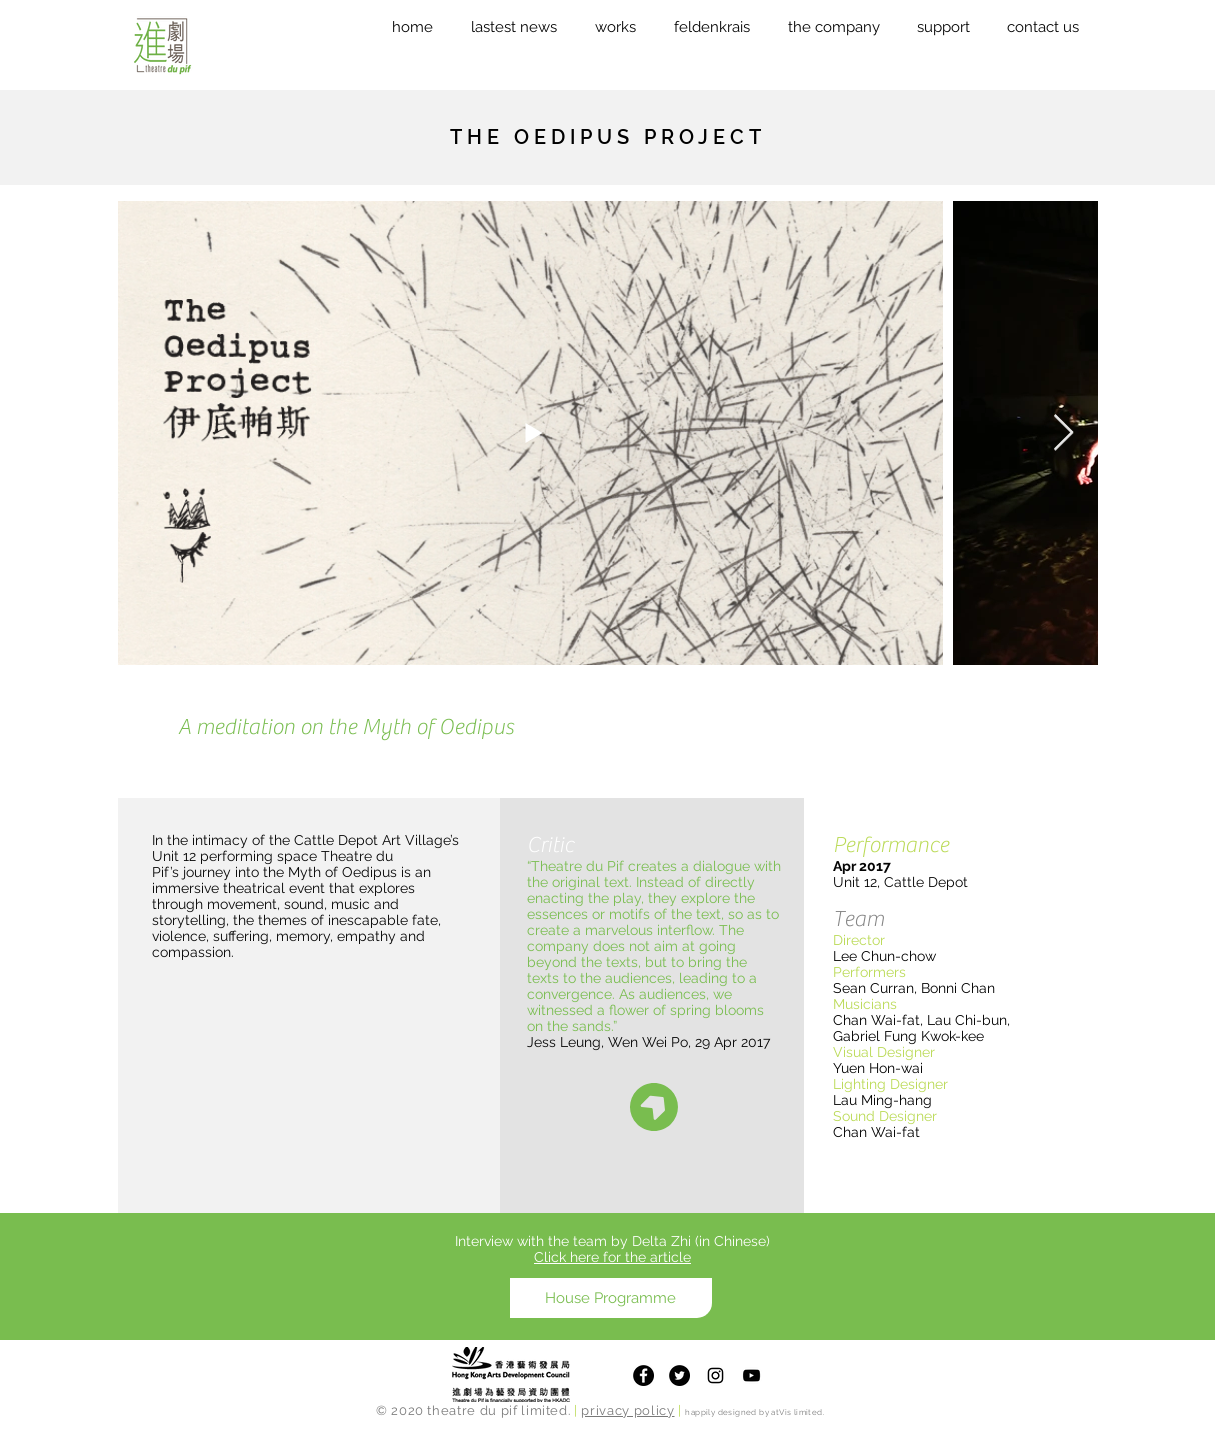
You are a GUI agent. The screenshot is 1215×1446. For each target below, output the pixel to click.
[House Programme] (611, 1298)
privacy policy (627, 1410)
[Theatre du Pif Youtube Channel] (751, 1375)
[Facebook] (643, 1375)
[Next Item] (1063, 433)
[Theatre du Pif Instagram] (715, 1375)
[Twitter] (679, 1375)
